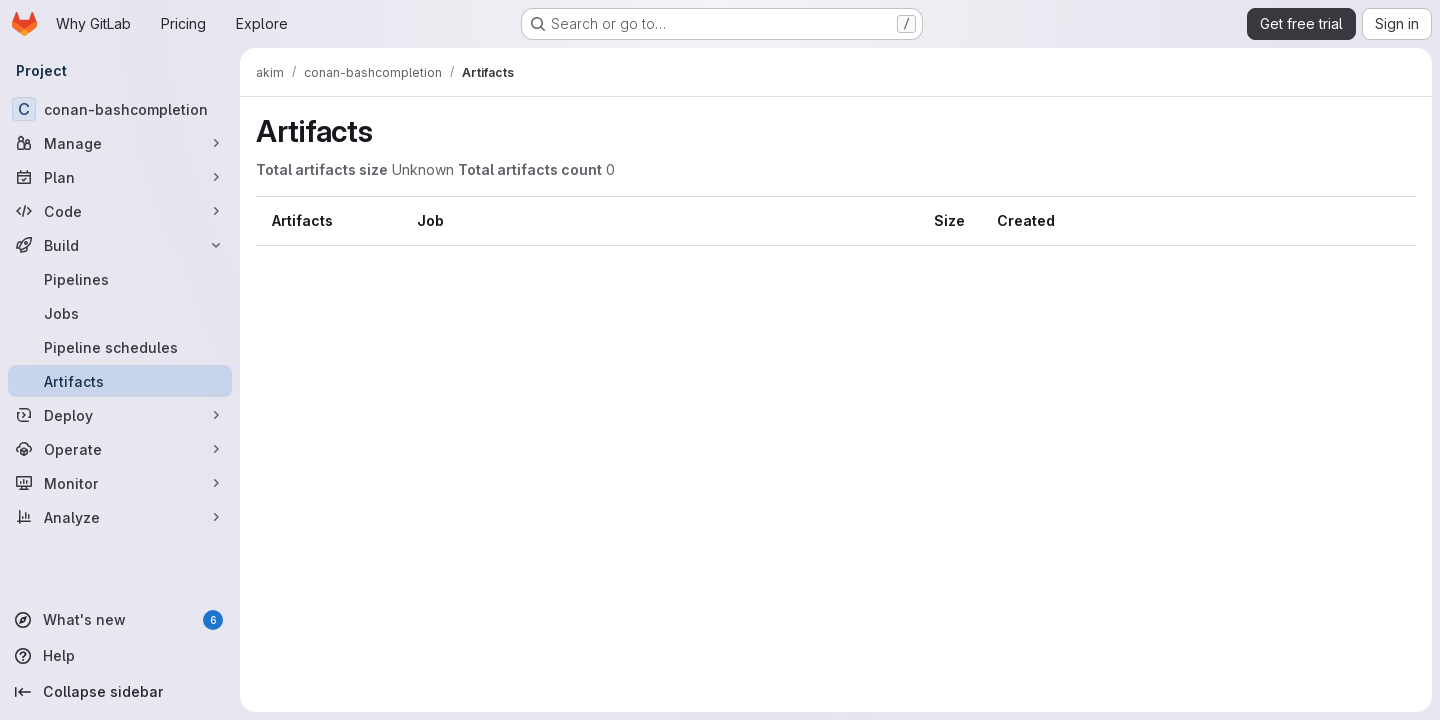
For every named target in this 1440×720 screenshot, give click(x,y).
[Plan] (120, 177)
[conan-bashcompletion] (120, 109)
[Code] (120, 211)
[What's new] (120, 620)
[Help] (120, 656)
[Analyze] (120, 517)
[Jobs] (120, 313)
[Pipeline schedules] (120, 347)
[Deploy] (120, 415)
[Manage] (120, 143)
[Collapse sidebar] (120, 692)
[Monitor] (120, 483)
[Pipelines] (120, 279)
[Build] (120, 245)
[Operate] (120, 449)
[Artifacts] (120, 381)
